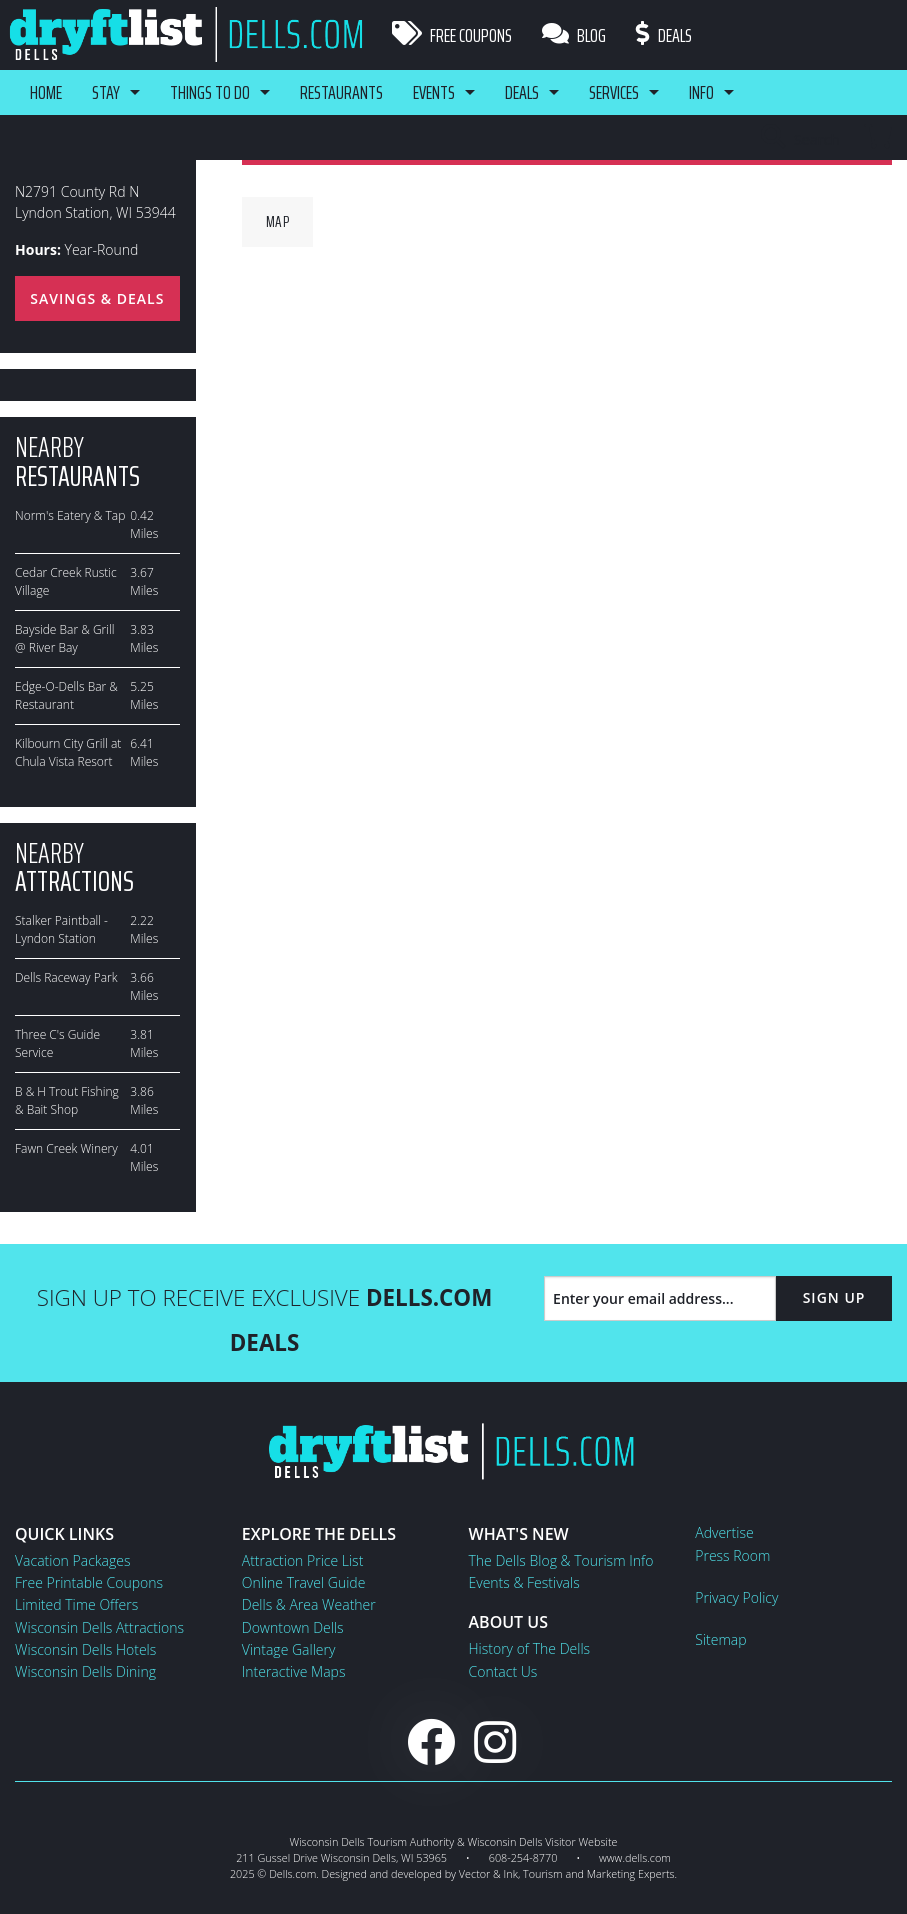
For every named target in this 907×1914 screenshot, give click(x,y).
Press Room (732, 1555)
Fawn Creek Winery (66, 1148)
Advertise (724, 1532)
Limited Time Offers (76, 1604)
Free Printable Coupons (89, 1582)
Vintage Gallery (289, 1649)
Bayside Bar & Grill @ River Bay (64, 638)
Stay (106, 92)
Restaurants (341, 92)
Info (701, 92)
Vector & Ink (488, 1873)
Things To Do (210, 92)
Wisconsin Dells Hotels (85, 1649)
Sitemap (720, 1639)
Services (614, 92)
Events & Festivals (524, 1582)
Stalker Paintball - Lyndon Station (61, 929)
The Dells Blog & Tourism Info (561, 1560)
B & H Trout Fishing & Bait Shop (67, 1100)
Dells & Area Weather (309, 1604)
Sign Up (834, 1297)
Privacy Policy (736, 1597)
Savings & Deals (97, 298)
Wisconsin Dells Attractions (99, 1627)
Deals (664, 35)
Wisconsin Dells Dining (85, 1671)
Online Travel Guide (304, 1582)
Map (278, 221)
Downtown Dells (293, 1627)
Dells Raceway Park (66, 977)
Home (46, 92)
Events (434, 92)
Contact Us (503, 1671)
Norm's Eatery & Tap (70, 515)
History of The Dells (530, 1648)
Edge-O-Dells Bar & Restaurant (66, 695)
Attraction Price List (303, 1560)
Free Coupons (452, 35)
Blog (574, 35)
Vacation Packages (72, 1560)
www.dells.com (635, 1857)
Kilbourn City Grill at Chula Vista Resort (68, 752)
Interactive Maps (294, 1671)
